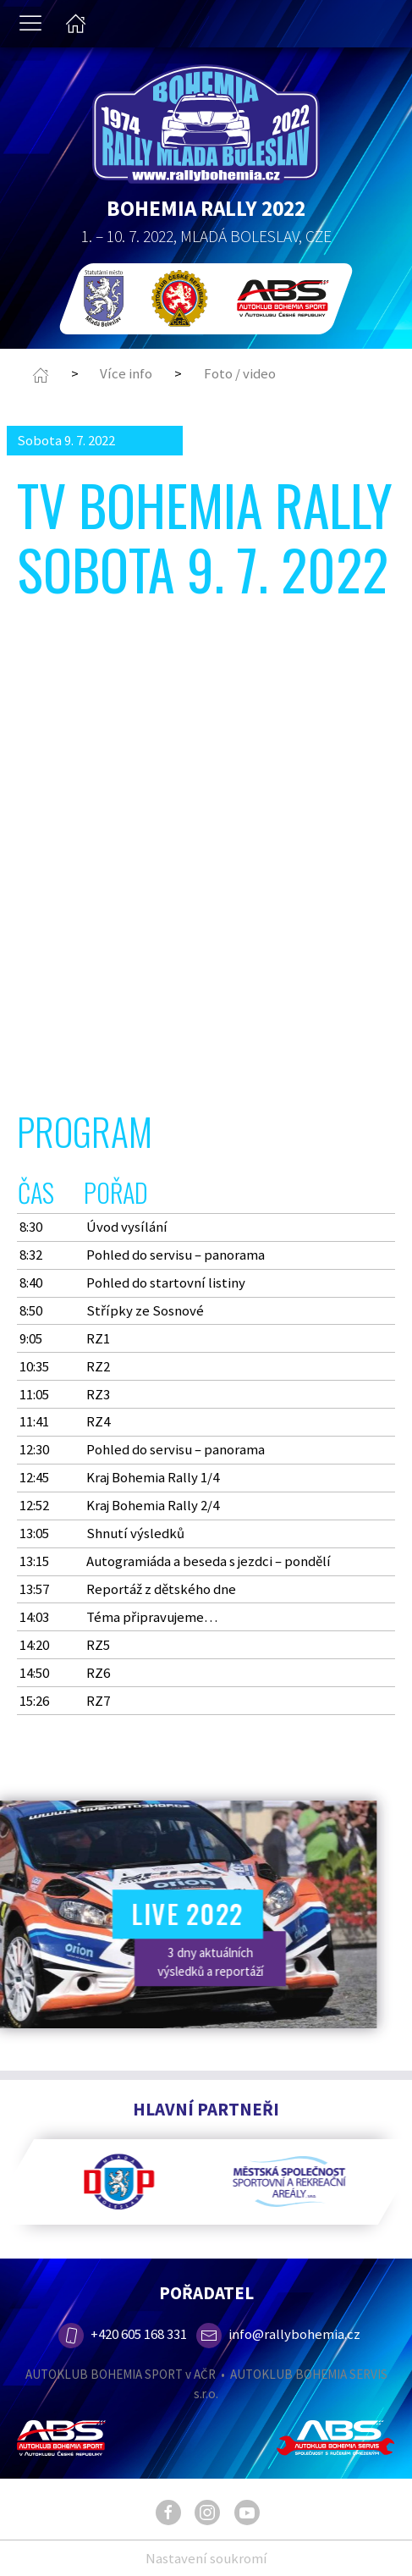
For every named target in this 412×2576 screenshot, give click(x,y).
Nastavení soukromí (206, 2558)
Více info (126, 373)
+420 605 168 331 (122, 2334)
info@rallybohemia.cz (278, 2334)
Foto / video (240, 373)
